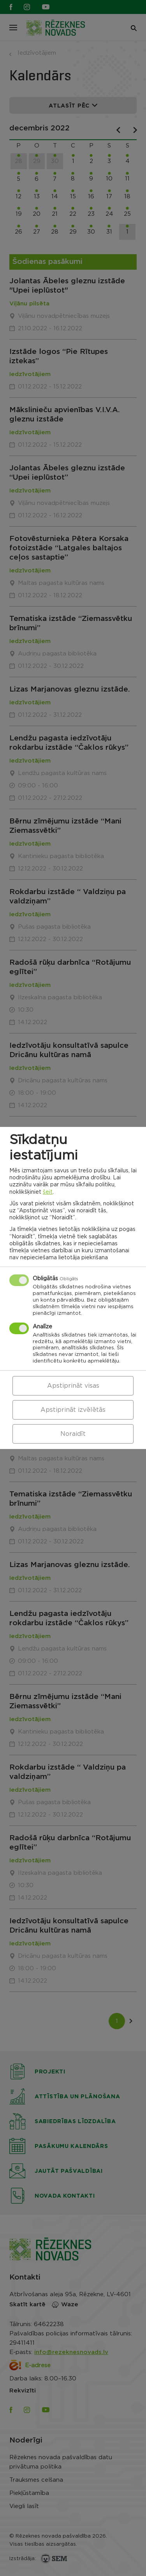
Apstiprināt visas (73, 1386)
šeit (48, 1191)
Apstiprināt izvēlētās (73, 1410)
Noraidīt (73, 1434)
